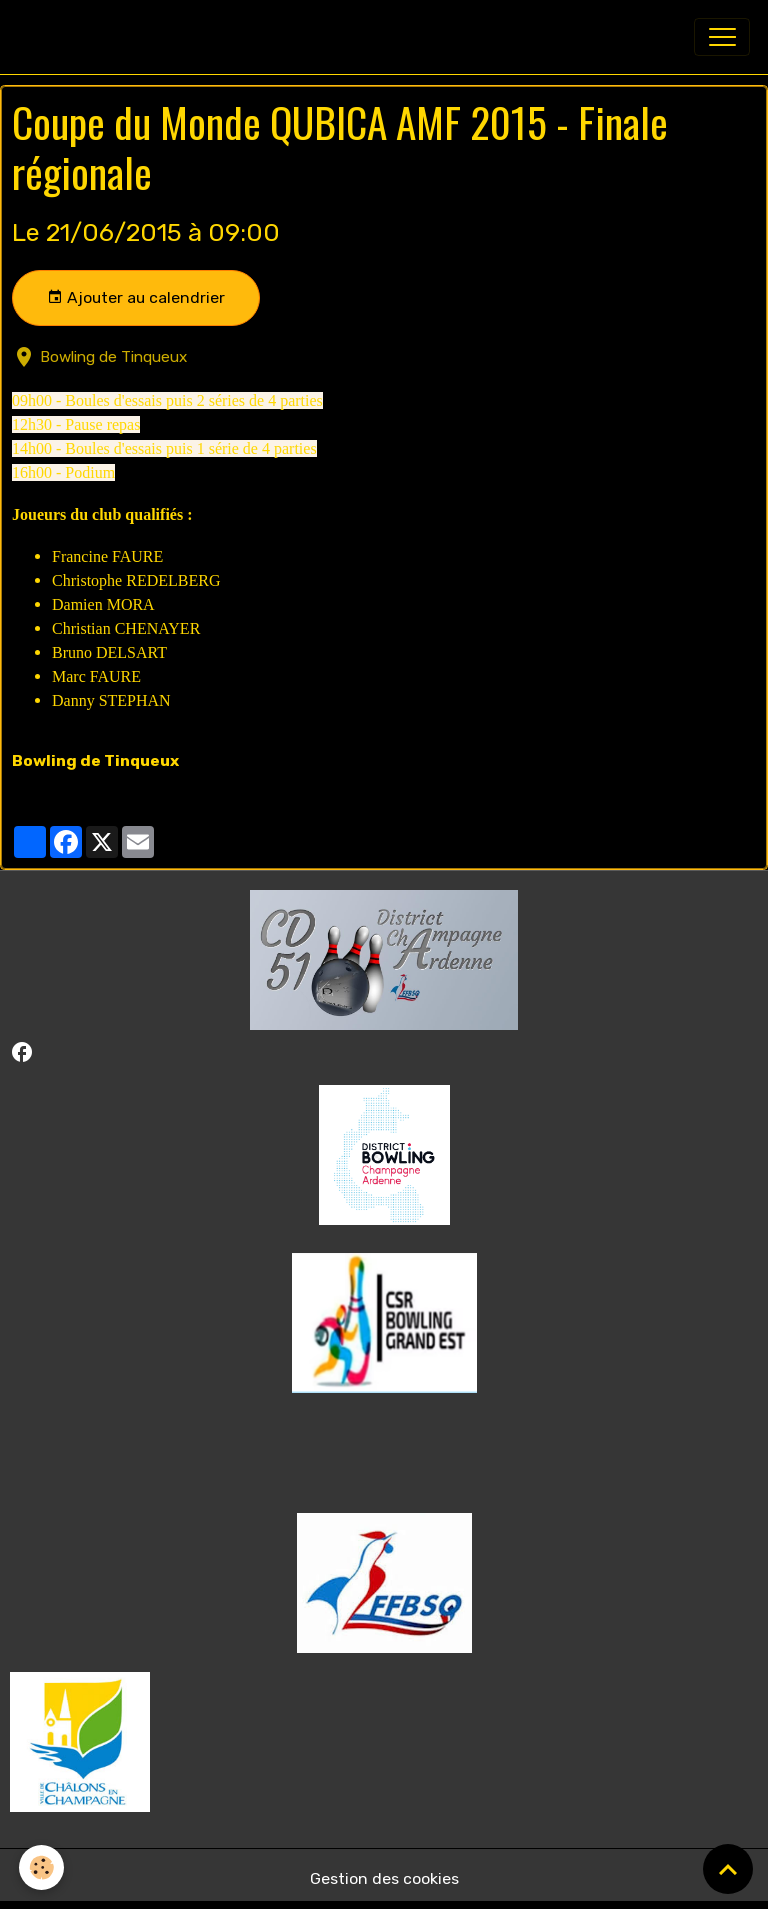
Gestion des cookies (384, 1878)
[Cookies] (42, 1867)
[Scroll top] (728, 1869)
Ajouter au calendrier (136, 298)
